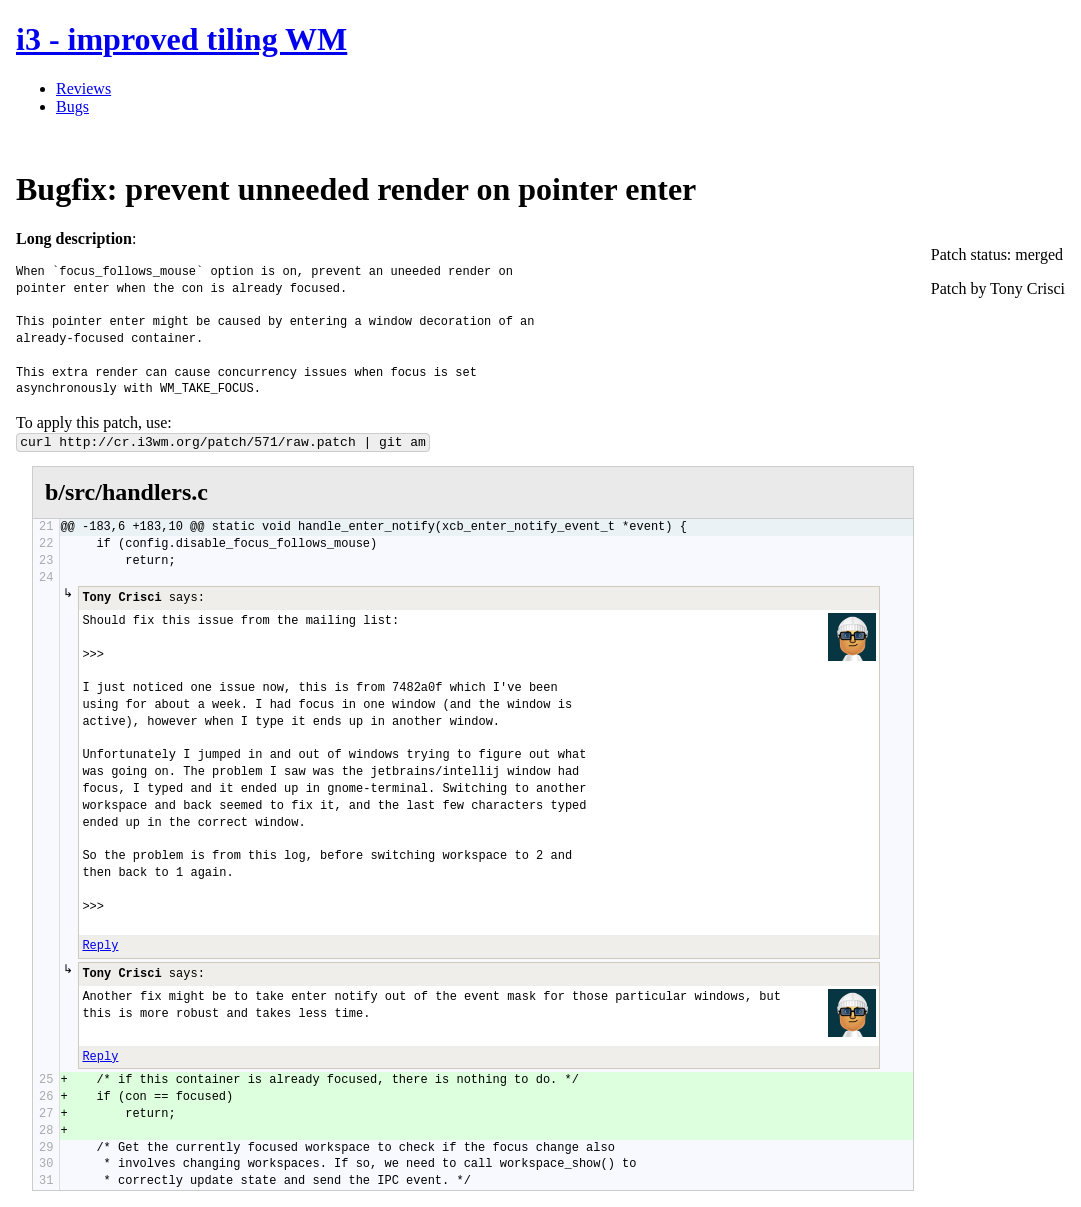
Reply (100, 946)
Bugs (72, 106)
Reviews (83, 88)
